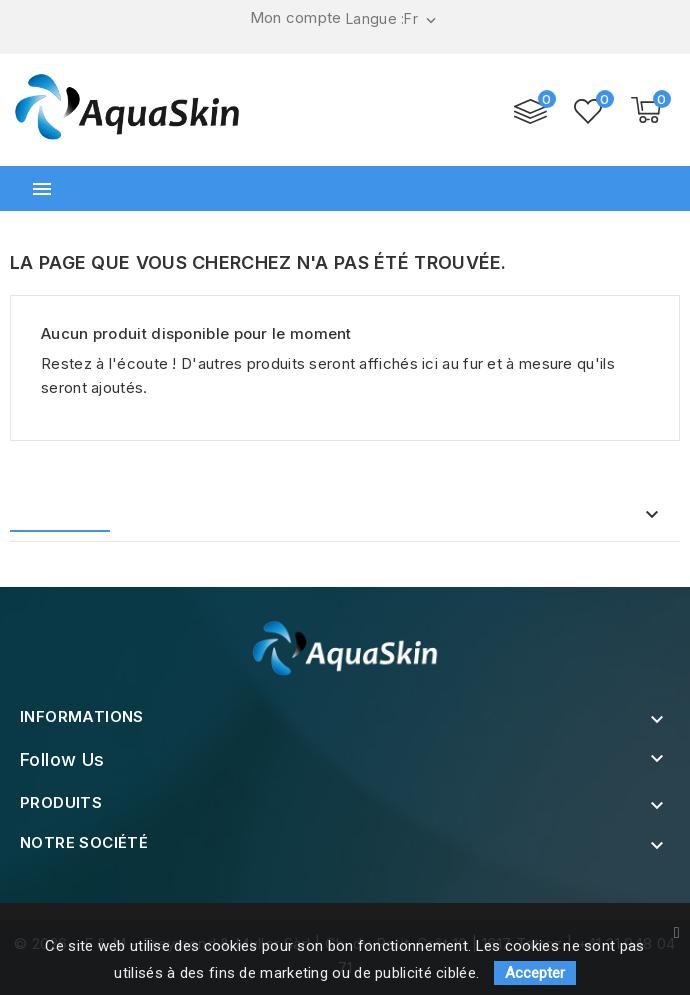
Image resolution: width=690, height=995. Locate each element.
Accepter (535, 973)
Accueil (65, 515)
